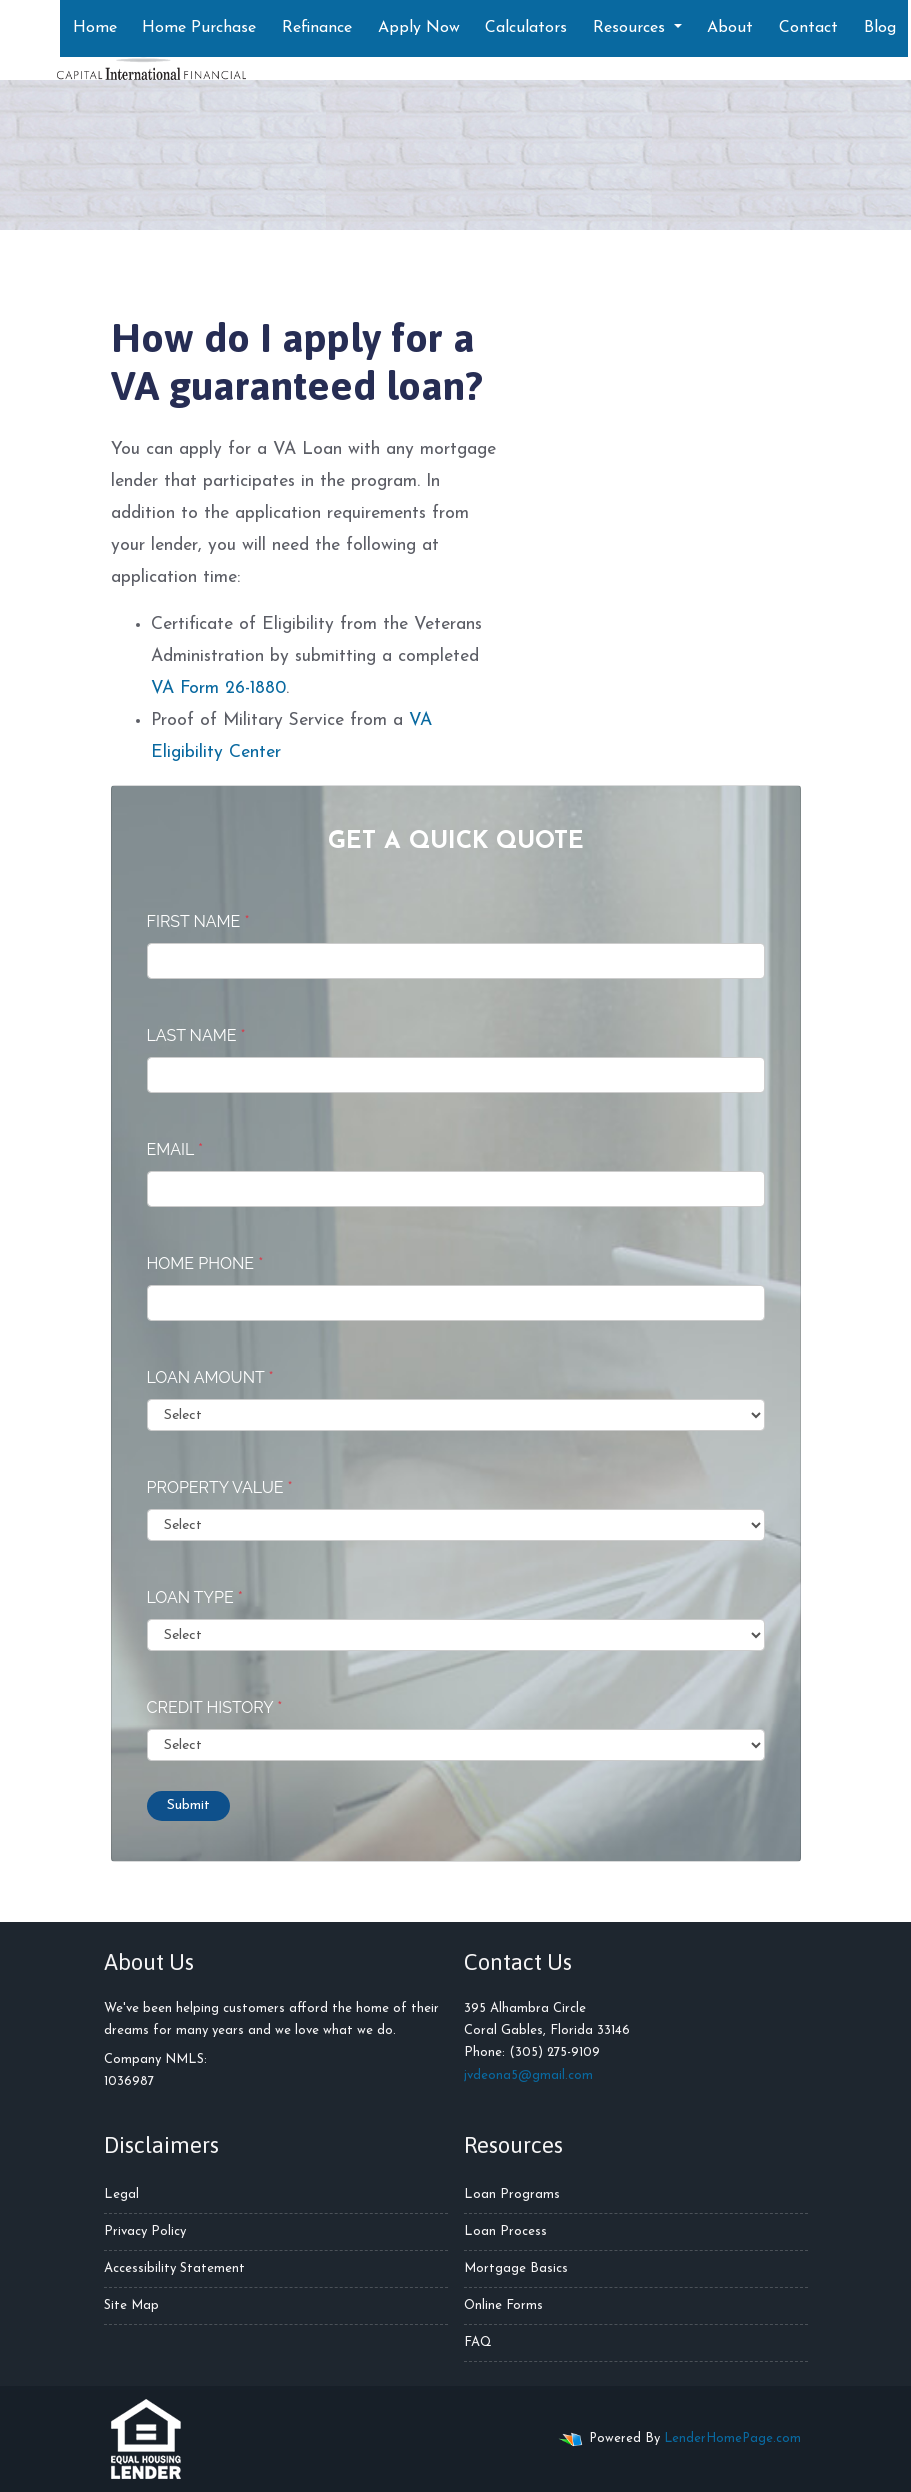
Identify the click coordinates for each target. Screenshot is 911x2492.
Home (95, 28)
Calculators (526, 28)
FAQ (478, 2342)
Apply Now (419, 28)
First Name (198, 921)
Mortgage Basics (516, 2268)
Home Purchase (199, 28)
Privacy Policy (145, 2231)
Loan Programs (512, 2194)
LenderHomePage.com (732, 2438)
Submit (188, 1805)
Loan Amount (210, 1377)
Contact (808, 28)
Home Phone (205, 1263)
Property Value (220, 1487)
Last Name (196, 1035)
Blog (880, 28)
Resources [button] (631, 28)
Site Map (131, 2305)
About (730, 28)
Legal (121, 2194)
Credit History (215, 1707)
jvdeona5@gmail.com (528, 2075)
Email (175, 1149)
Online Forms (503, 2305)
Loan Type (195, 1597)
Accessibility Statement (174, 2268)
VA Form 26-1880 (218, 688)
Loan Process (505, 2231)
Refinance (317, 28)
